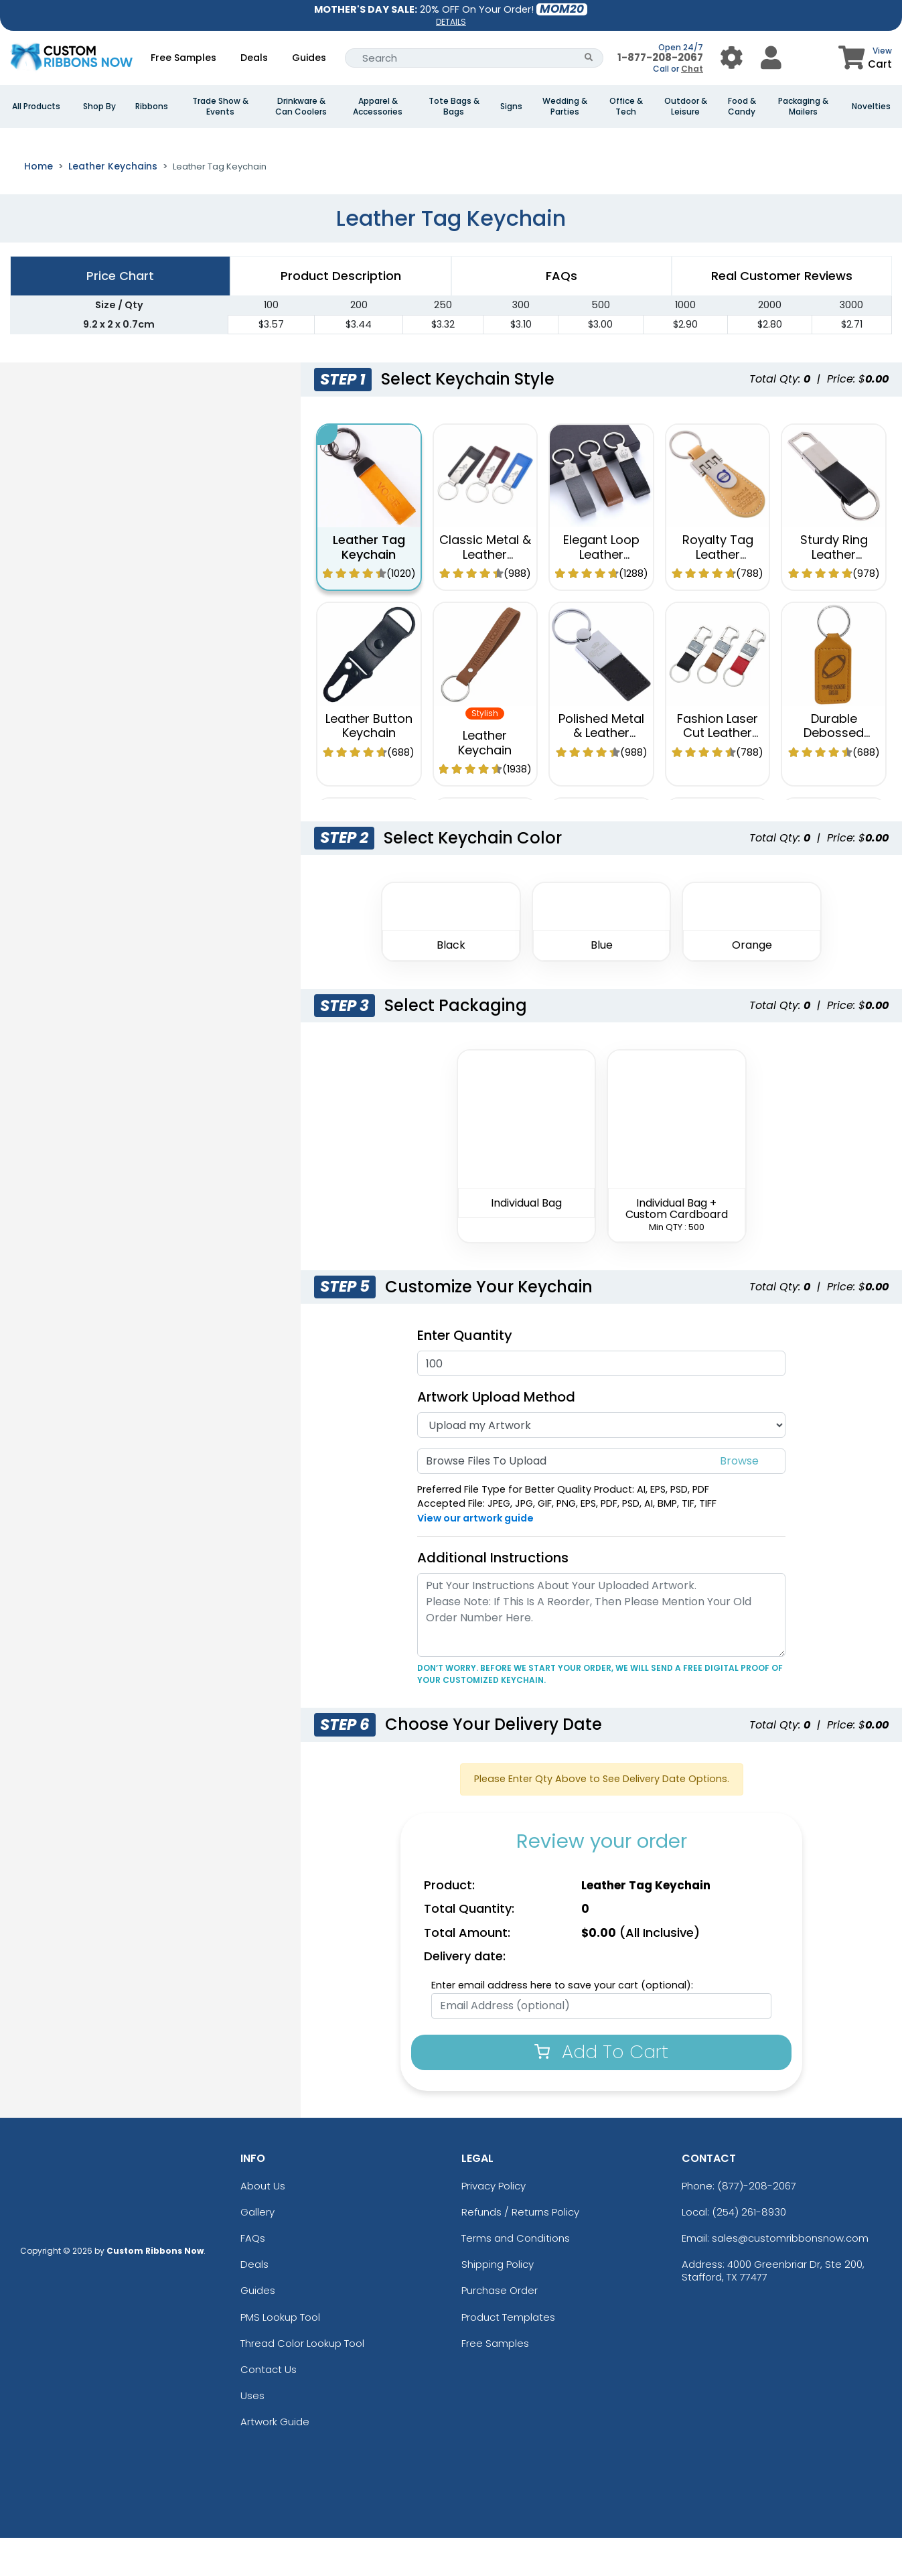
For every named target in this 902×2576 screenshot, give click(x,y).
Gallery (257, 2250)
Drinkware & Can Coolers (301, 106)
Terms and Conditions (515, 2276)
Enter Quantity (464, 1373)
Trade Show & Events (220, 106)
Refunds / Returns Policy (520, 2250)
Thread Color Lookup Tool (302, 2381)
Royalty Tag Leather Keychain (717, 592)
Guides (309, 57)
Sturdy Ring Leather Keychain (834, 592)
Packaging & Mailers (803, 106)
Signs (511, 106)
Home (38, 204)
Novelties (871, 106)
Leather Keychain (485, 781)
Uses (252, 2434)
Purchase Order (499, 2328)
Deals (254, 57)
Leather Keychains (112, 204)
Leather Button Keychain (368, 764)
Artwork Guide (274, 2460)
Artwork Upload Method (496, 1435)
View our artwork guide (475, 1556)
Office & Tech (626, 106)
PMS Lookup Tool (280, 2355)
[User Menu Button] (731, 58)
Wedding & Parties (564, 106)
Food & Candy (742, 106)
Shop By (99, 106)
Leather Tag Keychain (369, 585)
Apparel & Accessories (377, 106)
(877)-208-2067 (756, 2224)
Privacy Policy (493, 2224)
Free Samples (183, 57)
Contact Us (268, 2407)
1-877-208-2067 (660, 57)
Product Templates (508, 2355)
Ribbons (151, 106)
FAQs (252, 2276)
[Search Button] (589, 58)
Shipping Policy (497, 2302)
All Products (36, 106)
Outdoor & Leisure (685, 106)
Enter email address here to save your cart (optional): (562, 2023)
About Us (262, 2224)
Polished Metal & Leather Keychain (601, 771)
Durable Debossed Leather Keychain (834, 778)
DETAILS (451, 21)
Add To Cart (601, 2090)
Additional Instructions (493, 1595)
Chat (692, 68)
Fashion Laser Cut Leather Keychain (717, 771)
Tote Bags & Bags (454, 106)
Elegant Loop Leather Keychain (601, 592)
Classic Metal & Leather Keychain (485, 592)
